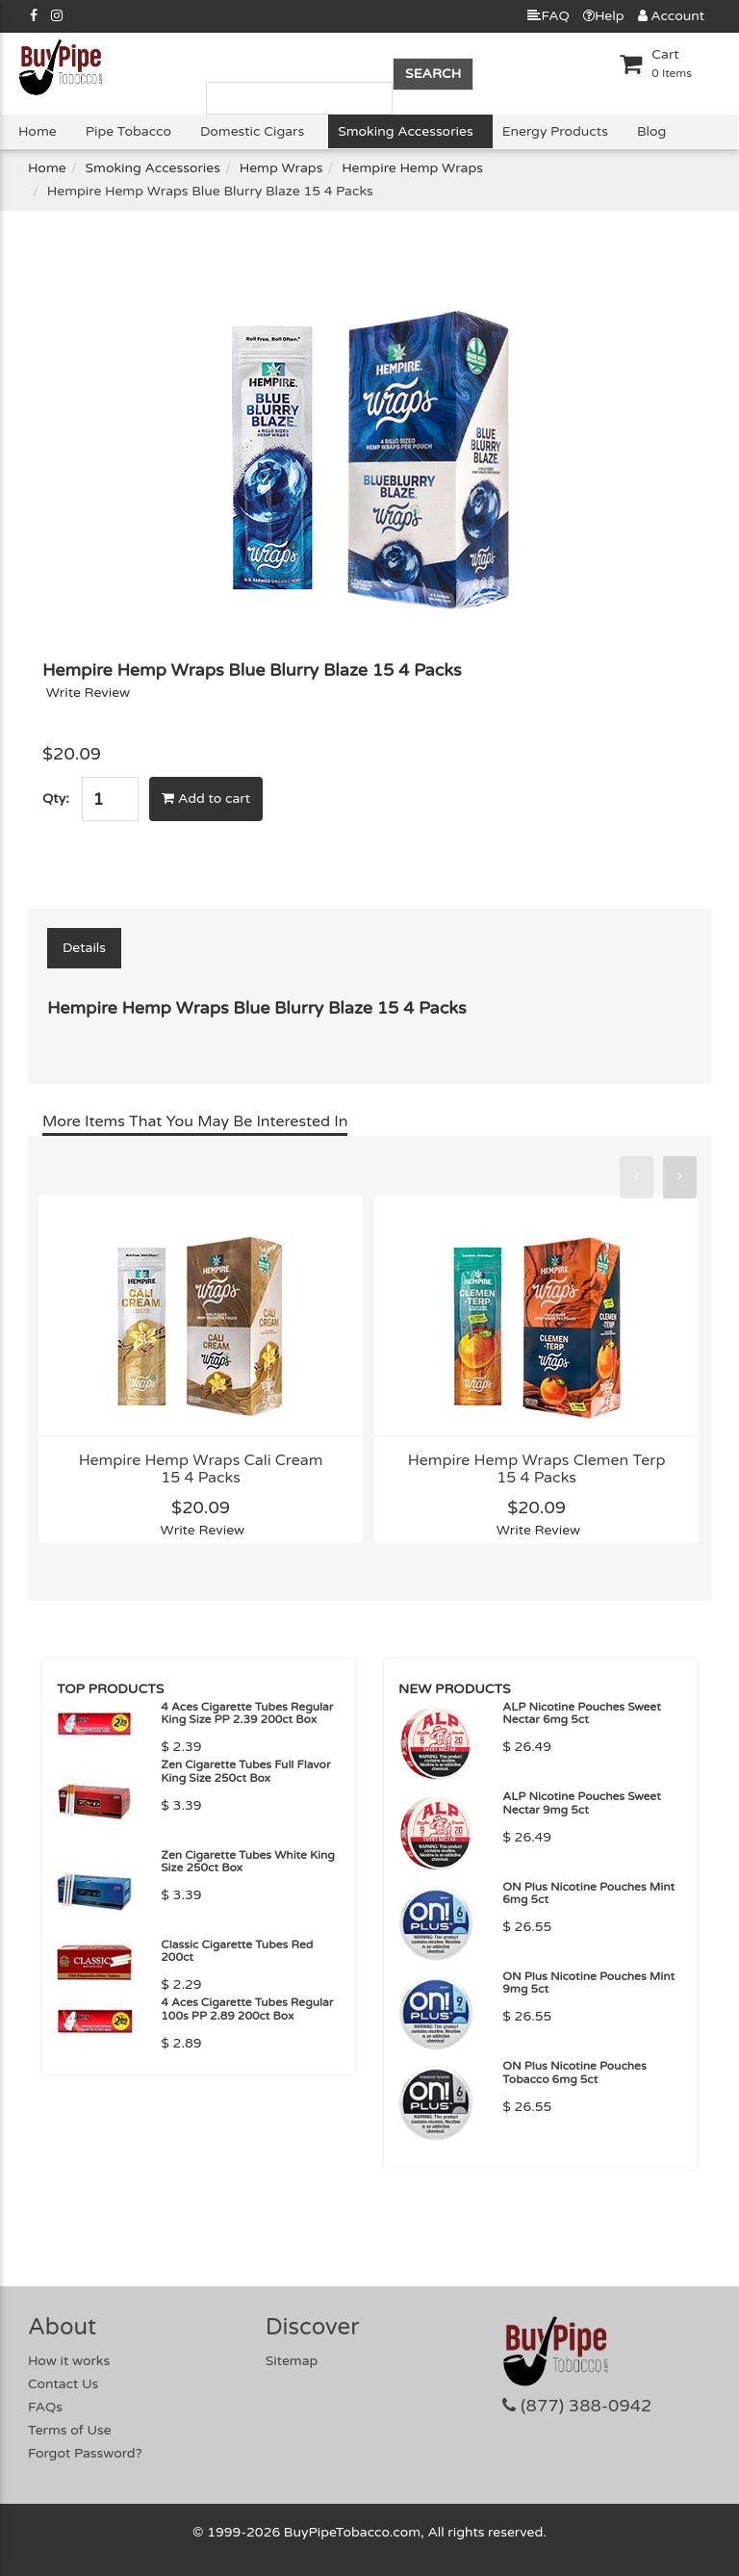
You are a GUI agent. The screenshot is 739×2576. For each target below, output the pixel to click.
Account (671, 16)
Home (37, 131)
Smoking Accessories (405, 131)
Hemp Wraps (281, 168)
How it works (69, 2361)
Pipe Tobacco (128, 131)
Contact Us (63, 2384)
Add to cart (206, 798)
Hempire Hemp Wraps (412, 168)
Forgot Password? (85, 2453)
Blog (651, 131)
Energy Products (555, 131)
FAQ (548, 16)
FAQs (45, 2407)
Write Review (88, 692)
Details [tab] (84, 948)
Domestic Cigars (252, 131)
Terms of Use (70, 2430)
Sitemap (292, 2361)
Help (603, 16)
